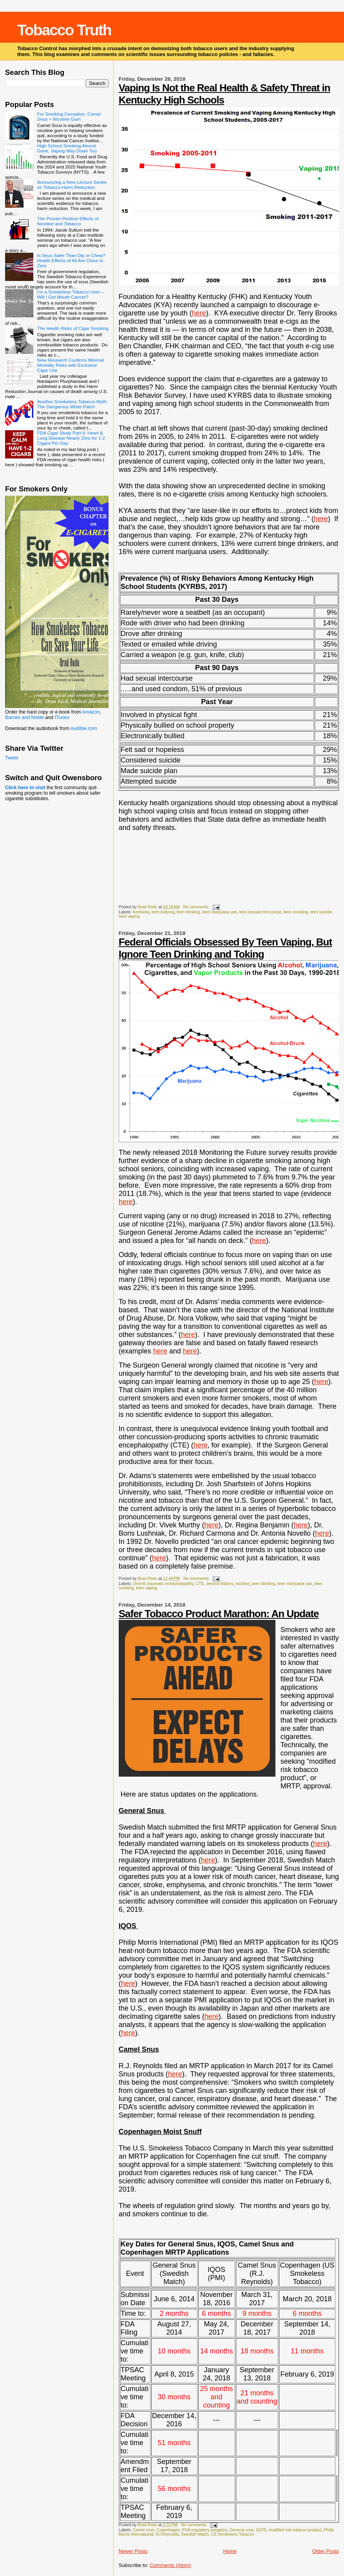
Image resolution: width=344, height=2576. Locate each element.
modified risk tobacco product (295, 2530)
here (199, 313)
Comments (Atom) (170, 2565)
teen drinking (188, 912)
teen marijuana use (219, 912)
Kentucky (141, 912)
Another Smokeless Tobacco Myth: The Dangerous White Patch (72, 404)
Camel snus (143, 2530)
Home (230, 2551)
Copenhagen (168, 2530)
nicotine (242, 1583)
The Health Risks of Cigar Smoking (73, 328)
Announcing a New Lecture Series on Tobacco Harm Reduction (72, 184)
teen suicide (320, 912)
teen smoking (296, 912)
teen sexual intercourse (260, 912)
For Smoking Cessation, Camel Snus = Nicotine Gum (69, 116)
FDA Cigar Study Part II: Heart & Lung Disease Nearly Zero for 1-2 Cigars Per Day (71, 438)
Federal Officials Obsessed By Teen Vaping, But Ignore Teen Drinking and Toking (225, 948)
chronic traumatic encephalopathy (163, 1583)
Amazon (91, 712)
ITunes (61, 717)
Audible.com (84, 728)
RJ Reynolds (167, 2534)
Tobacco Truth (64, 30)
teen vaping (129, 916)
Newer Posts (133, 2551)
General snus (242, 2530)
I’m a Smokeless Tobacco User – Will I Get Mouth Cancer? (70, 294)
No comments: (197, 907)
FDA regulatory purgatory (204, 2530)
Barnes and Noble (24, 717)
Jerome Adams (219, 1583)
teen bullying (163, 912)
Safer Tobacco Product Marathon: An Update (219, 1614)
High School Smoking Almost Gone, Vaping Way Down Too (67, 148)
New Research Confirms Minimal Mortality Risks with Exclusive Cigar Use (70, 365)
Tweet (11, 758)
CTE (200, 1583)
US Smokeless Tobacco (232, 2534)
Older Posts (325, 2551)
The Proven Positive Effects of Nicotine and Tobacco (68, 221)
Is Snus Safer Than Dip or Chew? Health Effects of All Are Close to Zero (71, 260)
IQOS (261, 2530)
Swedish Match (194, 2534)
